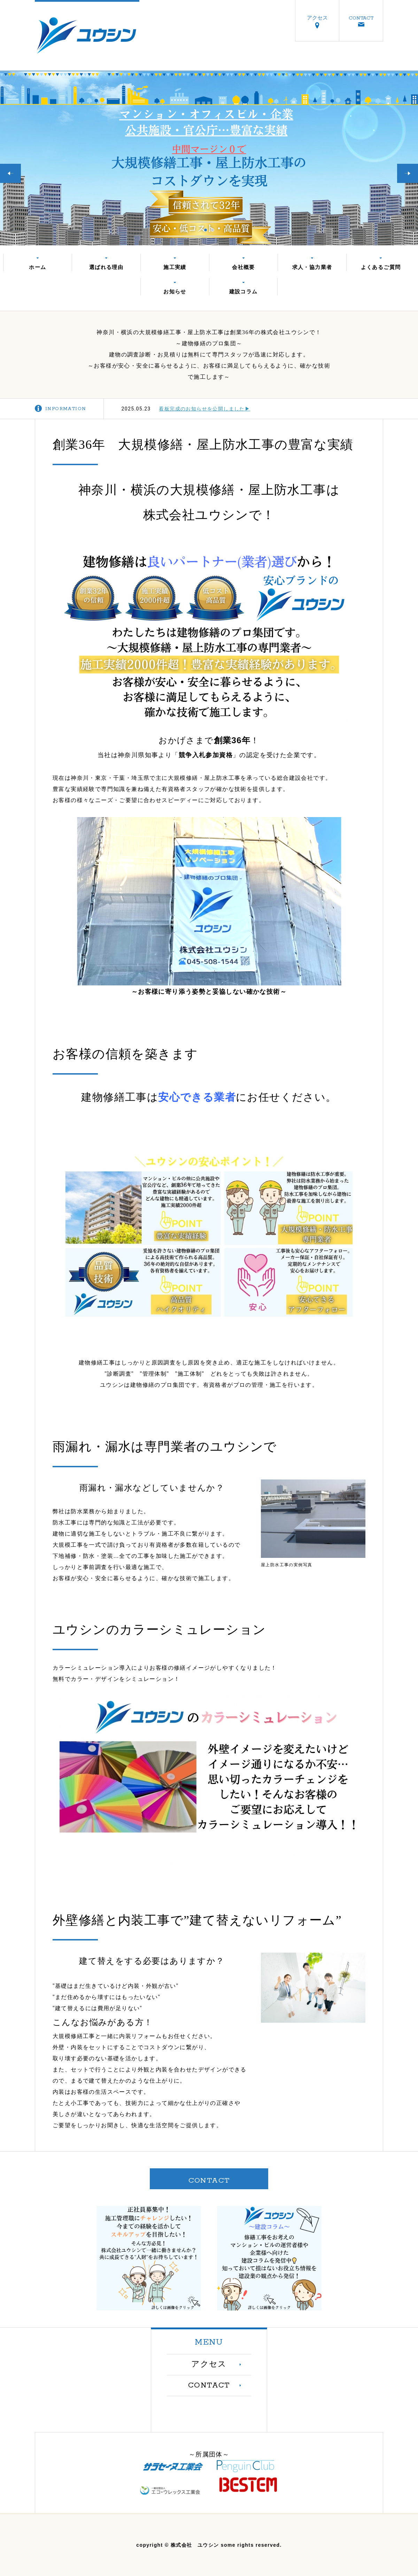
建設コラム (243, 291)
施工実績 (174, 267)
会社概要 (243, 267)
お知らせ (174, 291)
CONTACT (361, 18)
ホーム (37, 267)
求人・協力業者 (312, 267)
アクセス (317, 18)
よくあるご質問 (381, 267)
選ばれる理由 (106, 267)
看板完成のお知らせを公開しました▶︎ (204, 409)
